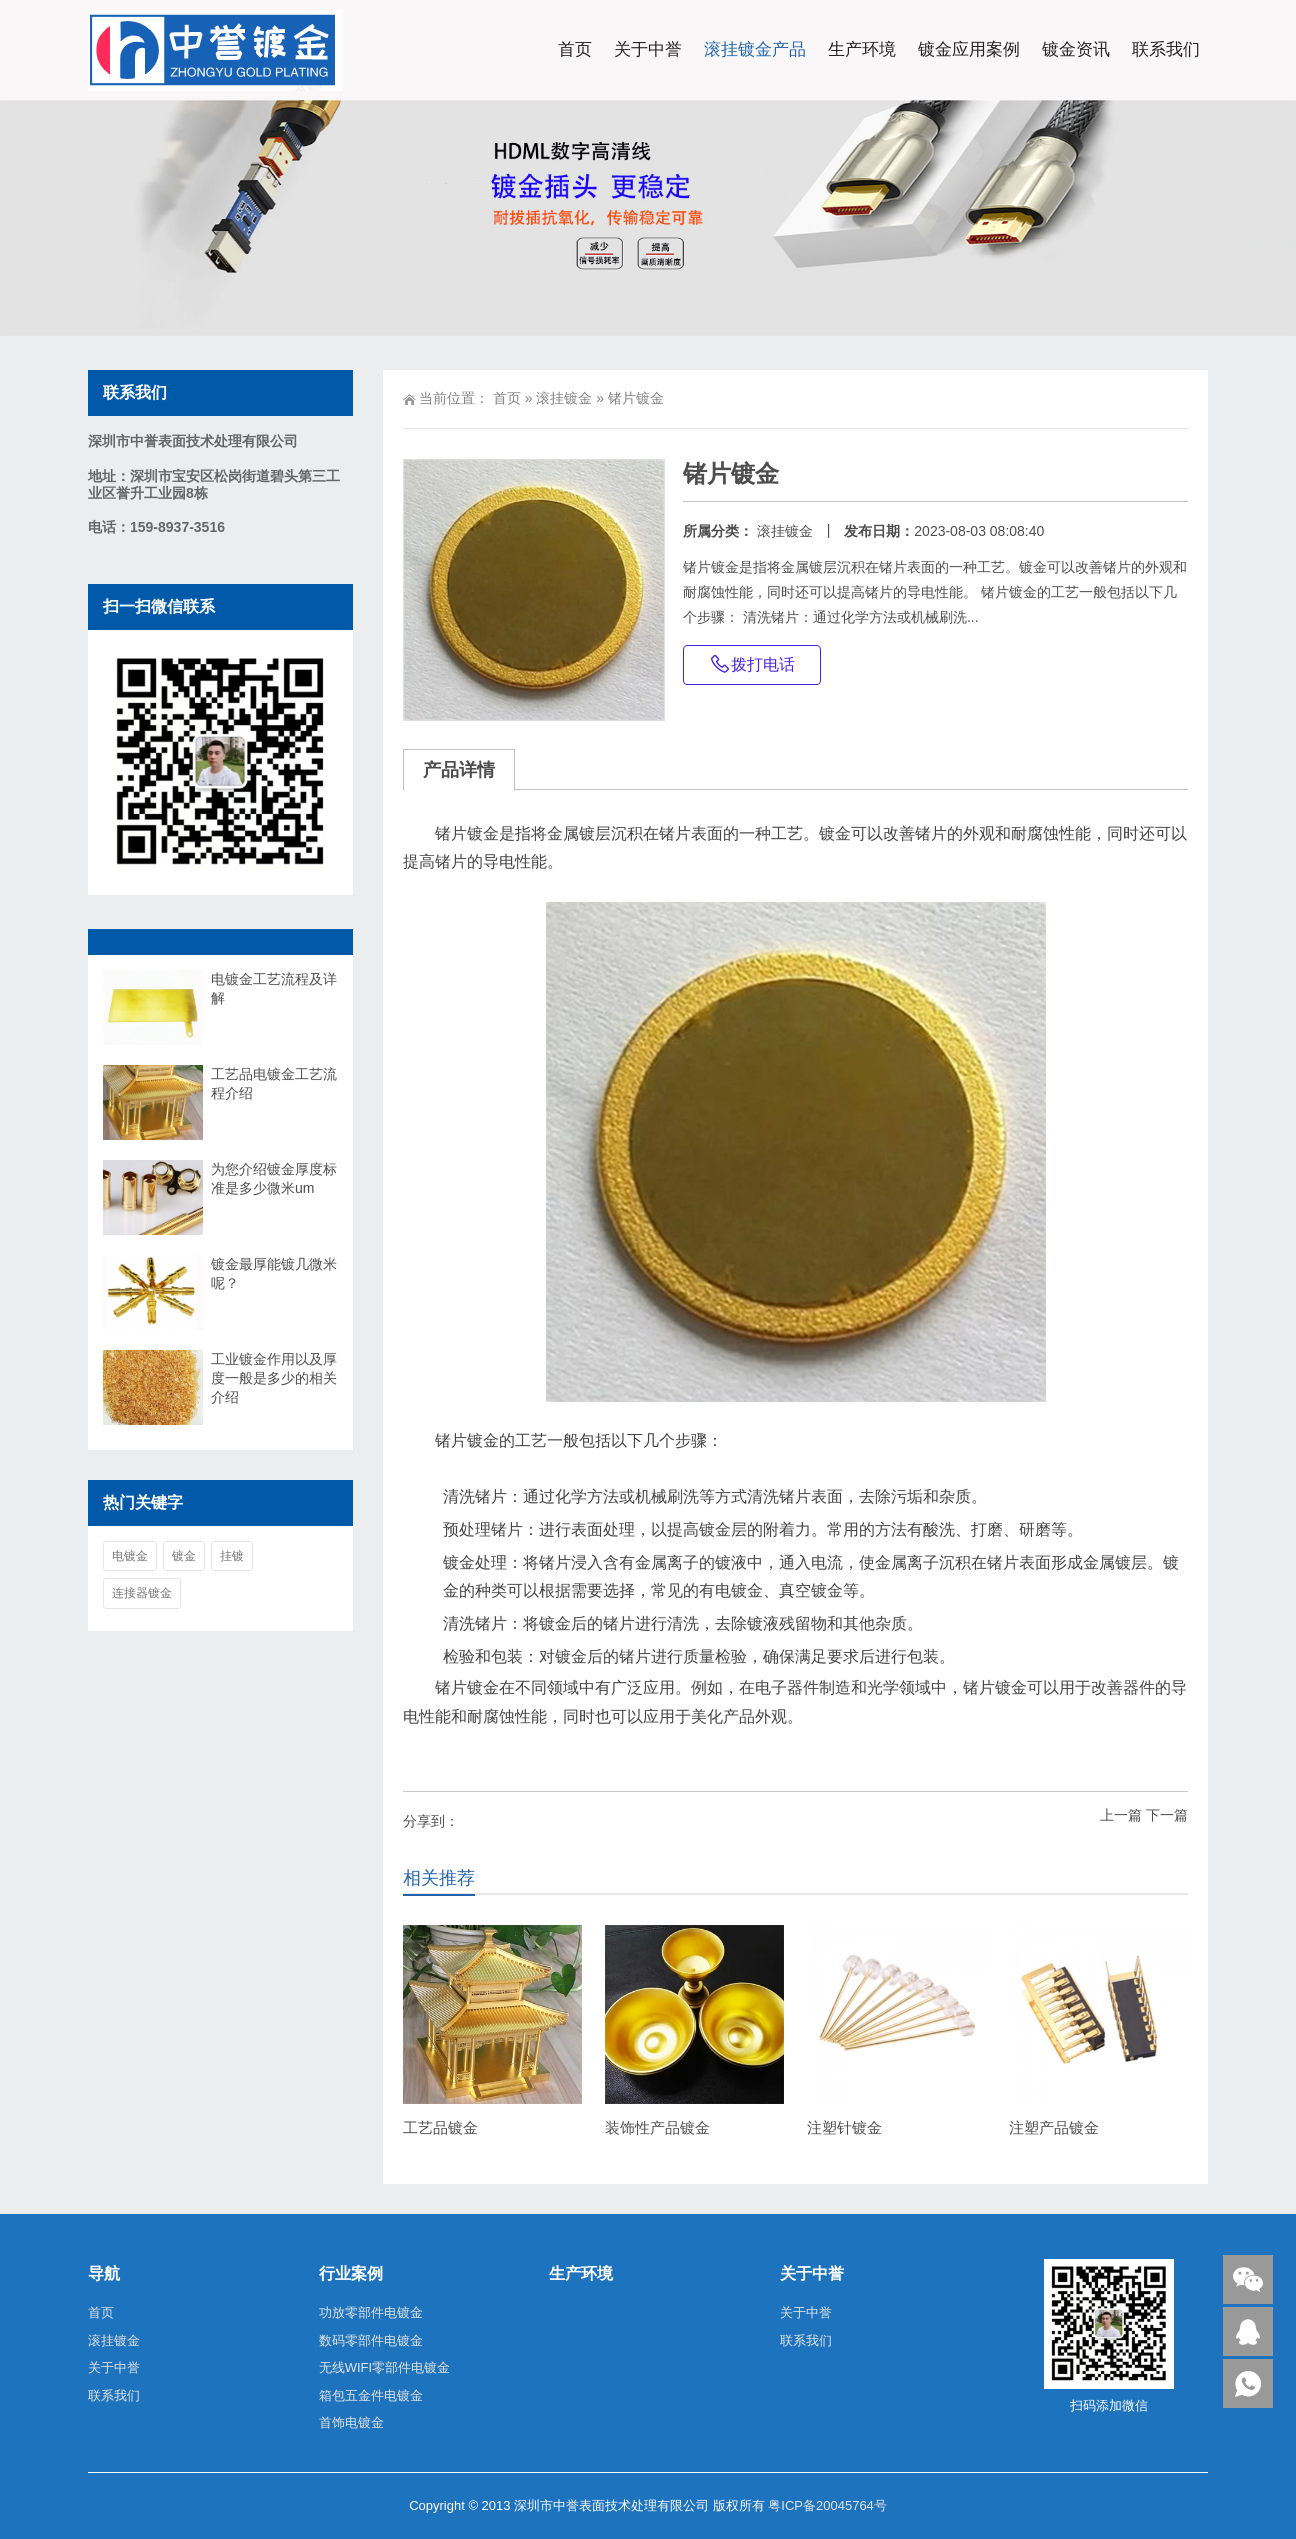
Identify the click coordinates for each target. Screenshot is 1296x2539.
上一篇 (1121, 1815)
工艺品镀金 (440, 2127)
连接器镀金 (142, 1593)
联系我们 (1166, 49)
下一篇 (1167, 1815)
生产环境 (862, 49)
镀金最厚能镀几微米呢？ (274, 1273)
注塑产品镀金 (1054, 2127)
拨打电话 (752, 664)
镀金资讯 (1076, 49)
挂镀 (232, 1556)
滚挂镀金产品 (755, 49)
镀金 (184, 1556)
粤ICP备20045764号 (827, 2505)
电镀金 (130, 1556)
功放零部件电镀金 (371, 2312)
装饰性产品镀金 (657, 2127)
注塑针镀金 (844, 2127)
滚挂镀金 (564, 398)
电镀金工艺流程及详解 (274, 988)
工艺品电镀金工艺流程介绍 (274, 1083)
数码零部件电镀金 (371, 2340)
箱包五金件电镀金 (371, 2395)
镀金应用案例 (969, 49)
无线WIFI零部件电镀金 (384, 2367)
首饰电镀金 (351, 2422)
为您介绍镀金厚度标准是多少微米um (274, 1178)
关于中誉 (648, 49)
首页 (575, 49)
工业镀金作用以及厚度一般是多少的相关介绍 (274, 1378)
